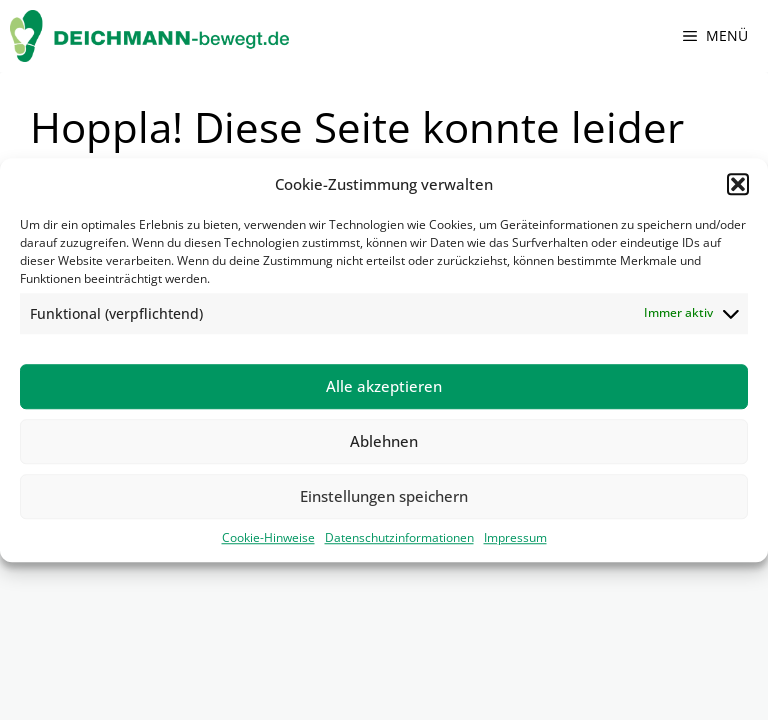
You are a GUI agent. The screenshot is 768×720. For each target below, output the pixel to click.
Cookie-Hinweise (268, 537)
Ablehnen (384, 441)
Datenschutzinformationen (399, 537)
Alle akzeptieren (384, 386)
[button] (738, 185)
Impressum (515, 537)
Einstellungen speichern (384, 496)
